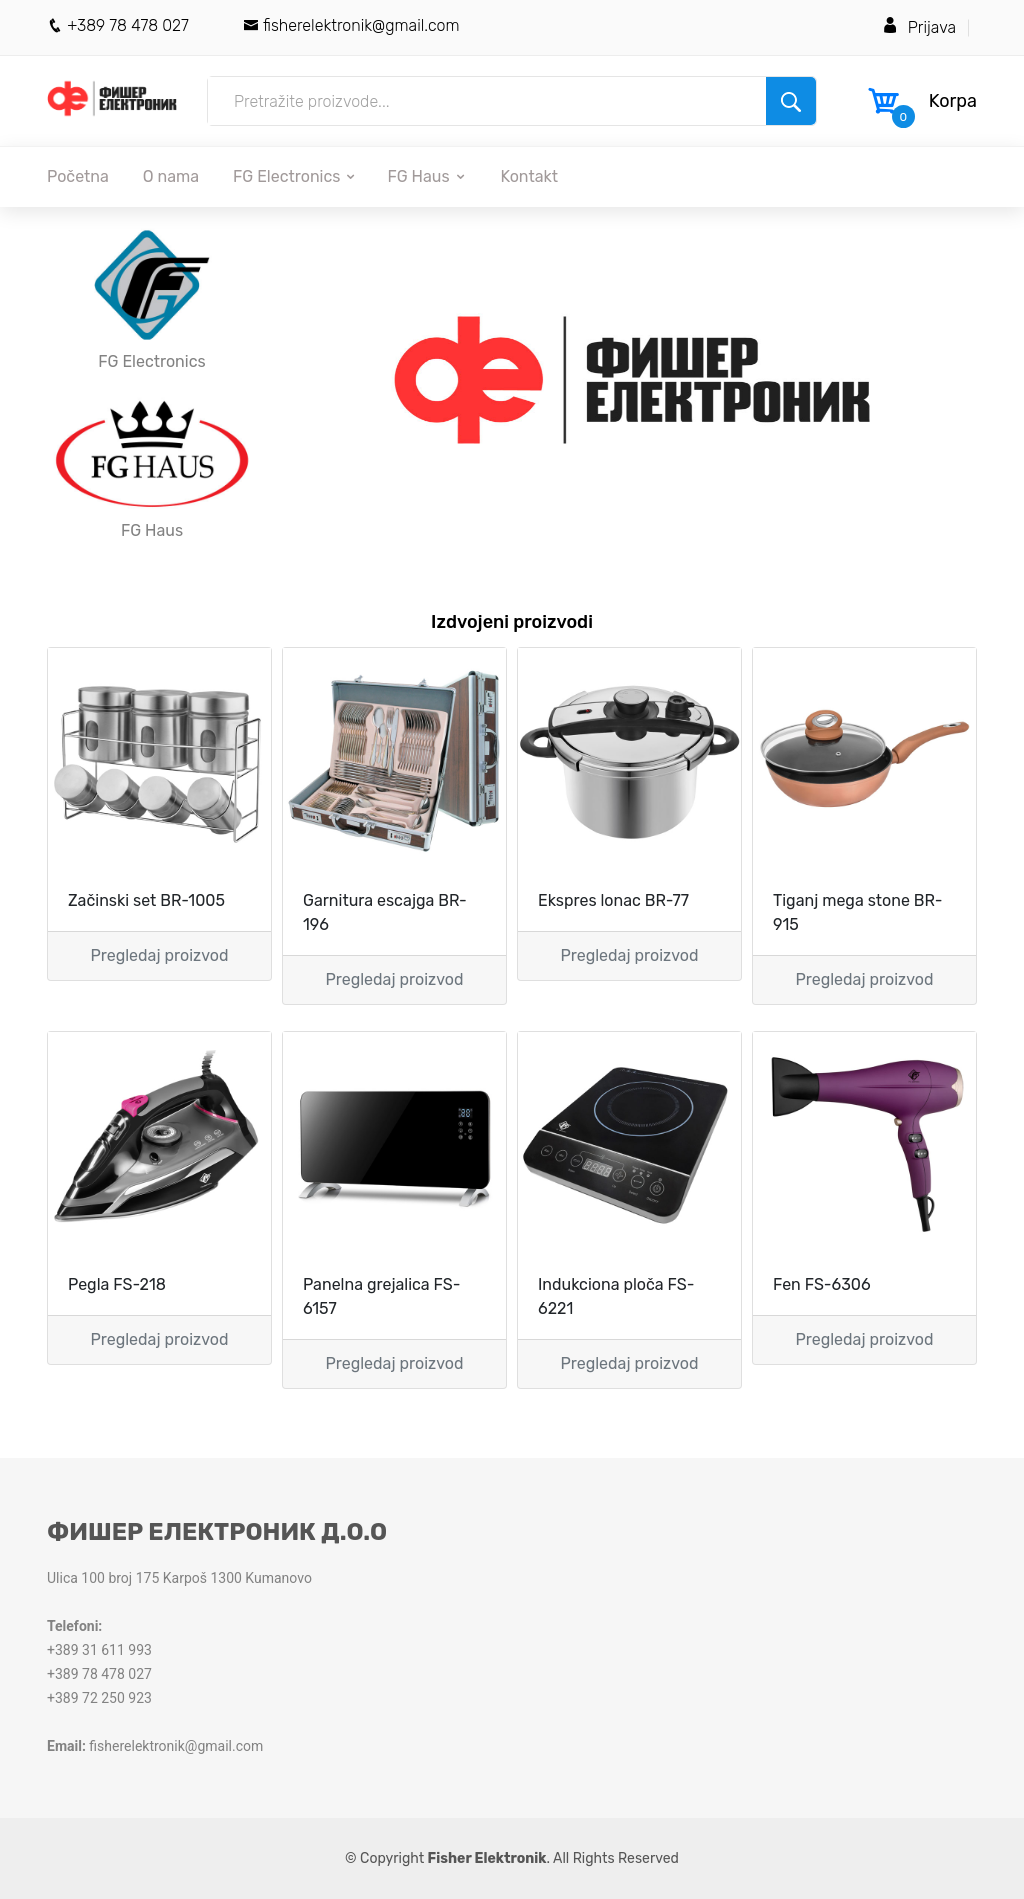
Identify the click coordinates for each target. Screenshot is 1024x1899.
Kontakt (530, 176)
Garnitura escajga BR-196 (385, 912)
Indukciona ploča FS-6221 (616, 1296)
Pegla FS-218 (117, 1284)
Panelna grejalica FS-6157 (381, 1296)
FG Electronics (295, 176)
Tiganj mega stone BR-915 (857, 912)
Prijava (932, 27)
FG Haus (426, 176)
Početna (78, 176)
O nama (171, 176)
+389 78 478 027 (118, 25)
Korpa (953, 101)
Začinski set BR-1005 (146, 900)
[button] (339, 380)
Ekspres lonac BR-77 (613, 900)
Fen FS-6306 (822, 1284)
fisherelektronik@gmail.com (351, 25)
